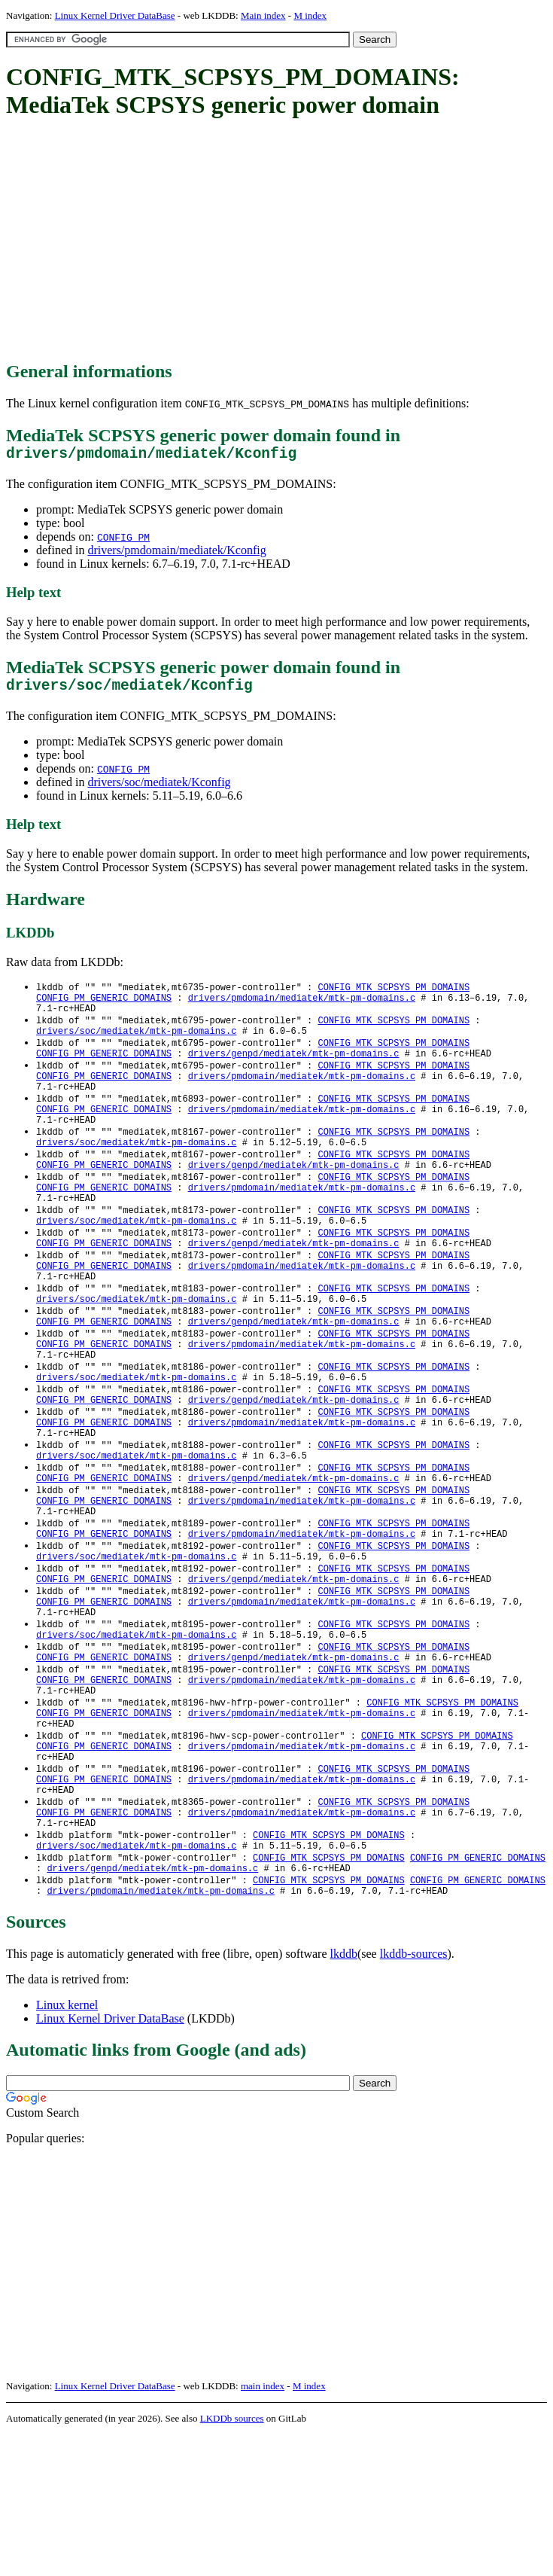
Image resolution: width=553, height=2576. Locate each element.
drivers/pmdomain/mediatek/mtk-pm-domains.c (301, 1007)
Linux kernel (67, 2146)
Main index (263, 15)
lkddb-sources (414, 2095)
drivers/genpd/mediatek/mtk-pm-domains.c (294, 1071)
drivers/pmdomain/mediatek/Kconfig (176, 553)
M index (310, 15)
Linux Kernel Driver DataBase (115, 15)
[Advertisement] (279, 241)
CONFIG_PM (123, 540)
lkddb (343, 2095)
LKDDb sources (232, 2559)
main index (262, 2527)
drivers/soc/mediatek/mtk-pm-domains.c (136, 1046)
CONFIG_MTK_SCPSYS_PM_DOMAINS (393, 995)
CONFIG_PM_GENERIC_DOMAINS (104, 1007)
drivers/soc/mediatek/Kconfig (158, 789)
